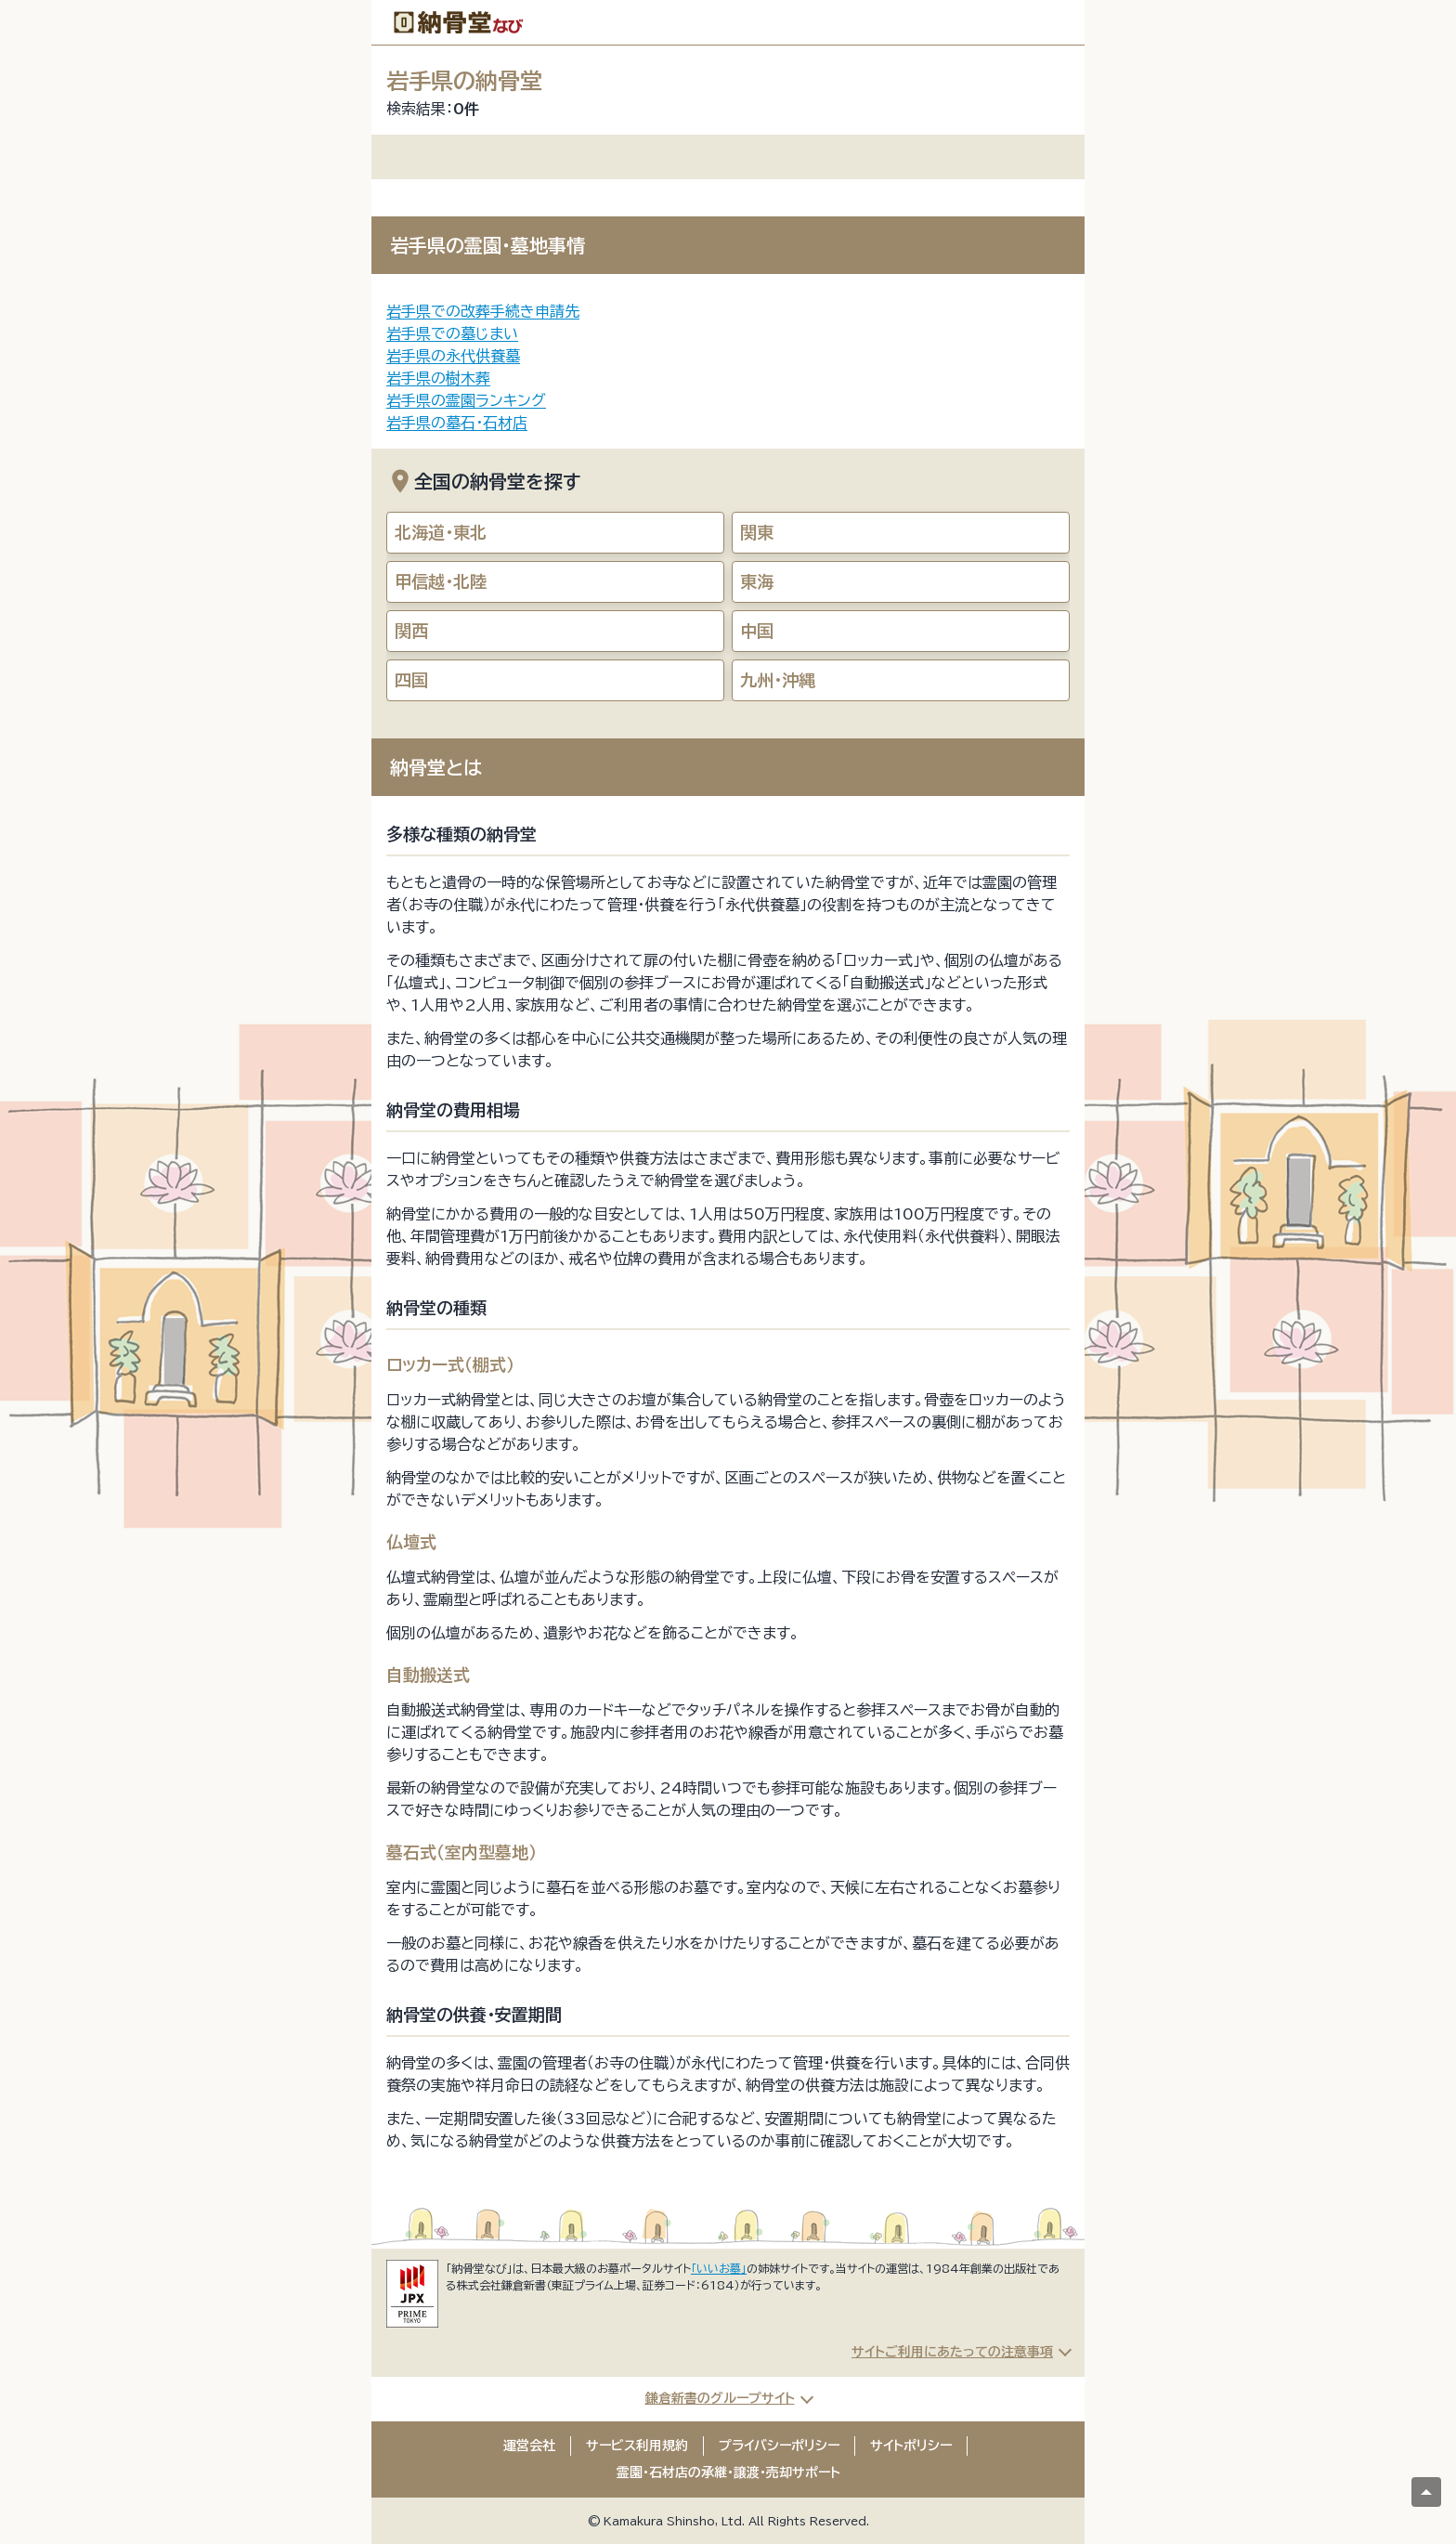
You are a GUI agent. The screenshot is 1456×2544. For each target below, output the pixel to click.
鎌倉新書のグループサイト (720, 2398)
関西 (411, 630)
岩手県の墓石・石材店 (456, 422)
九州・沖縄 (777, 680)
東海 (757, 581)
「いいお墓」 (719, 2268)
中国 (757, 630)
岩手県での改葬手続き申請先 (482, 311)
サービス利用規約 (637, 2445)
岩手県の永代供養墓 (453, 355)
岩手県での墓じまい (452, 333)
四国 (411, 680)
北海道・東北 (441, 532)
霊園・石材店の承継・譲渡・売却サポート (728, 2472)
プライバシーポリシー (779, 2445)
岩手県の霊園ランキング (466, 400)
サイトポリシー (911, 2445)
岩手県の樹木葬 (438, 378)
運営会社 (529, 2445)
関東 (757, 532)
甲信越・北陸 (441, 581)
